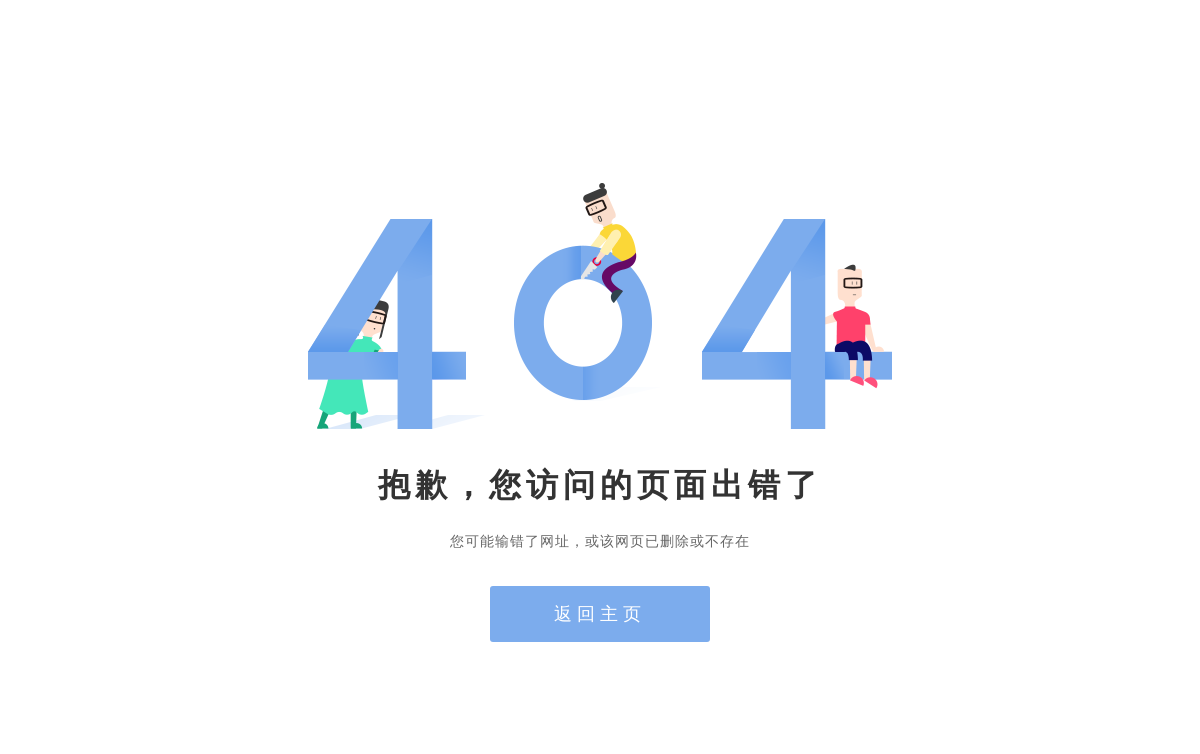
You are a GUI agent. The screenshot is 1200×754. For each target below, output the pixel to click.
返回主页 (600, 614)
